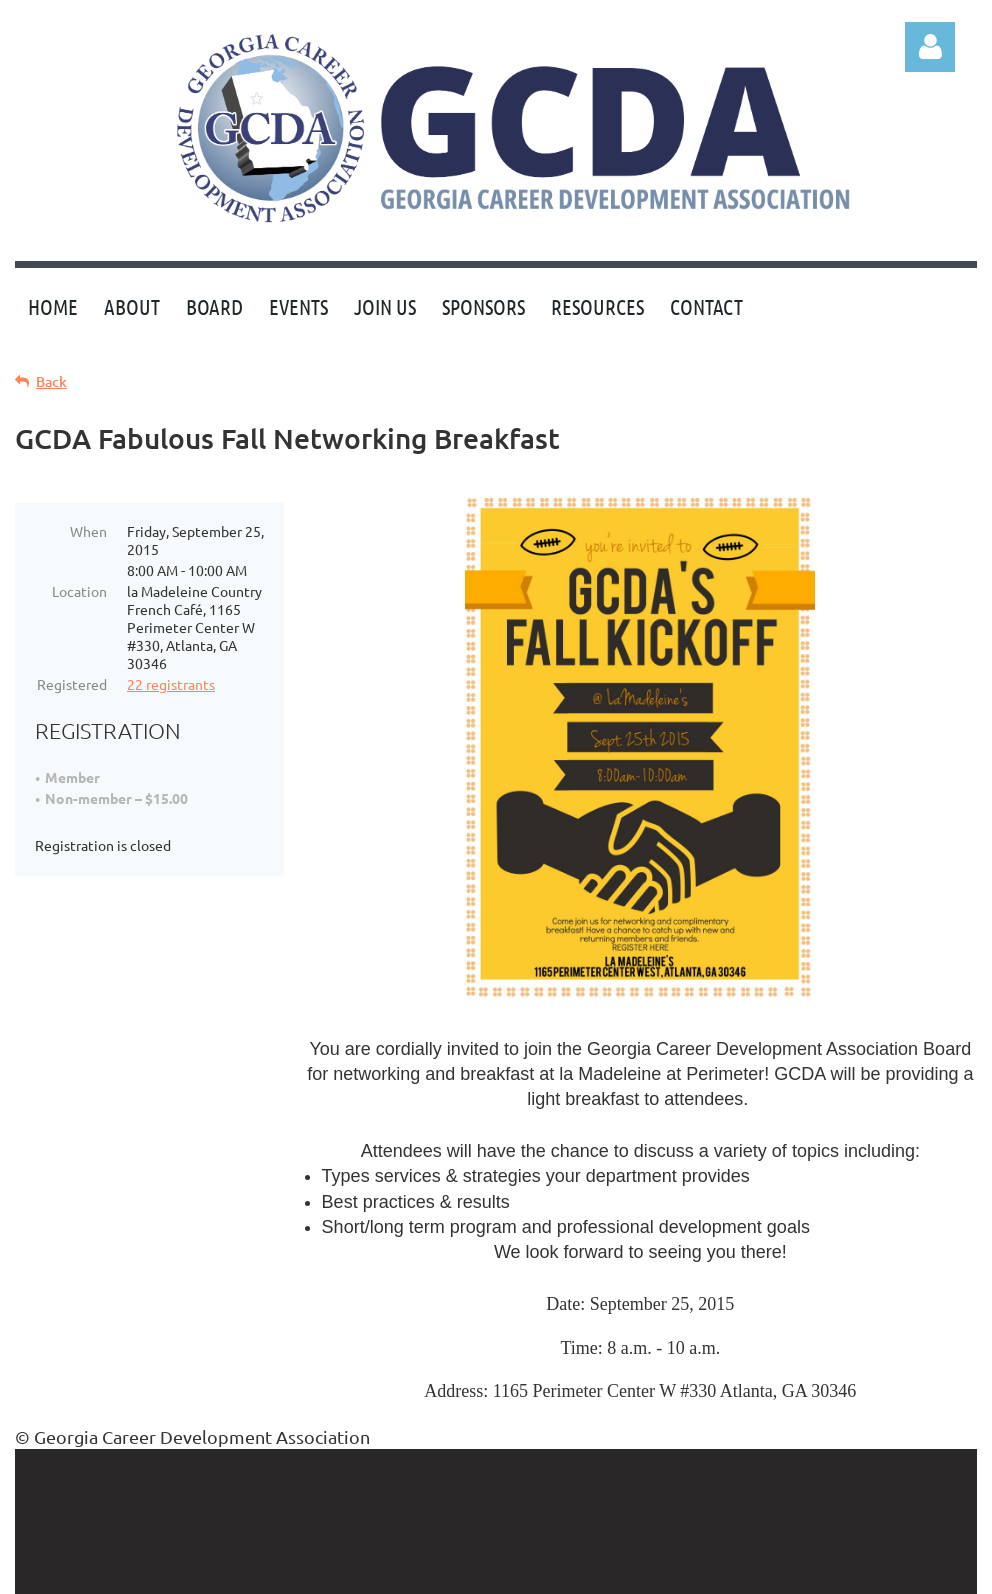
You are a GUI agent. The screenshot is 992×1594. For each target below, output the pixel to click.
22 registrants (171, 684)
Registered (72, 684)
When (88, 531)
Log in (930, 47)
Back (51, 381)
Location (79, 591)
